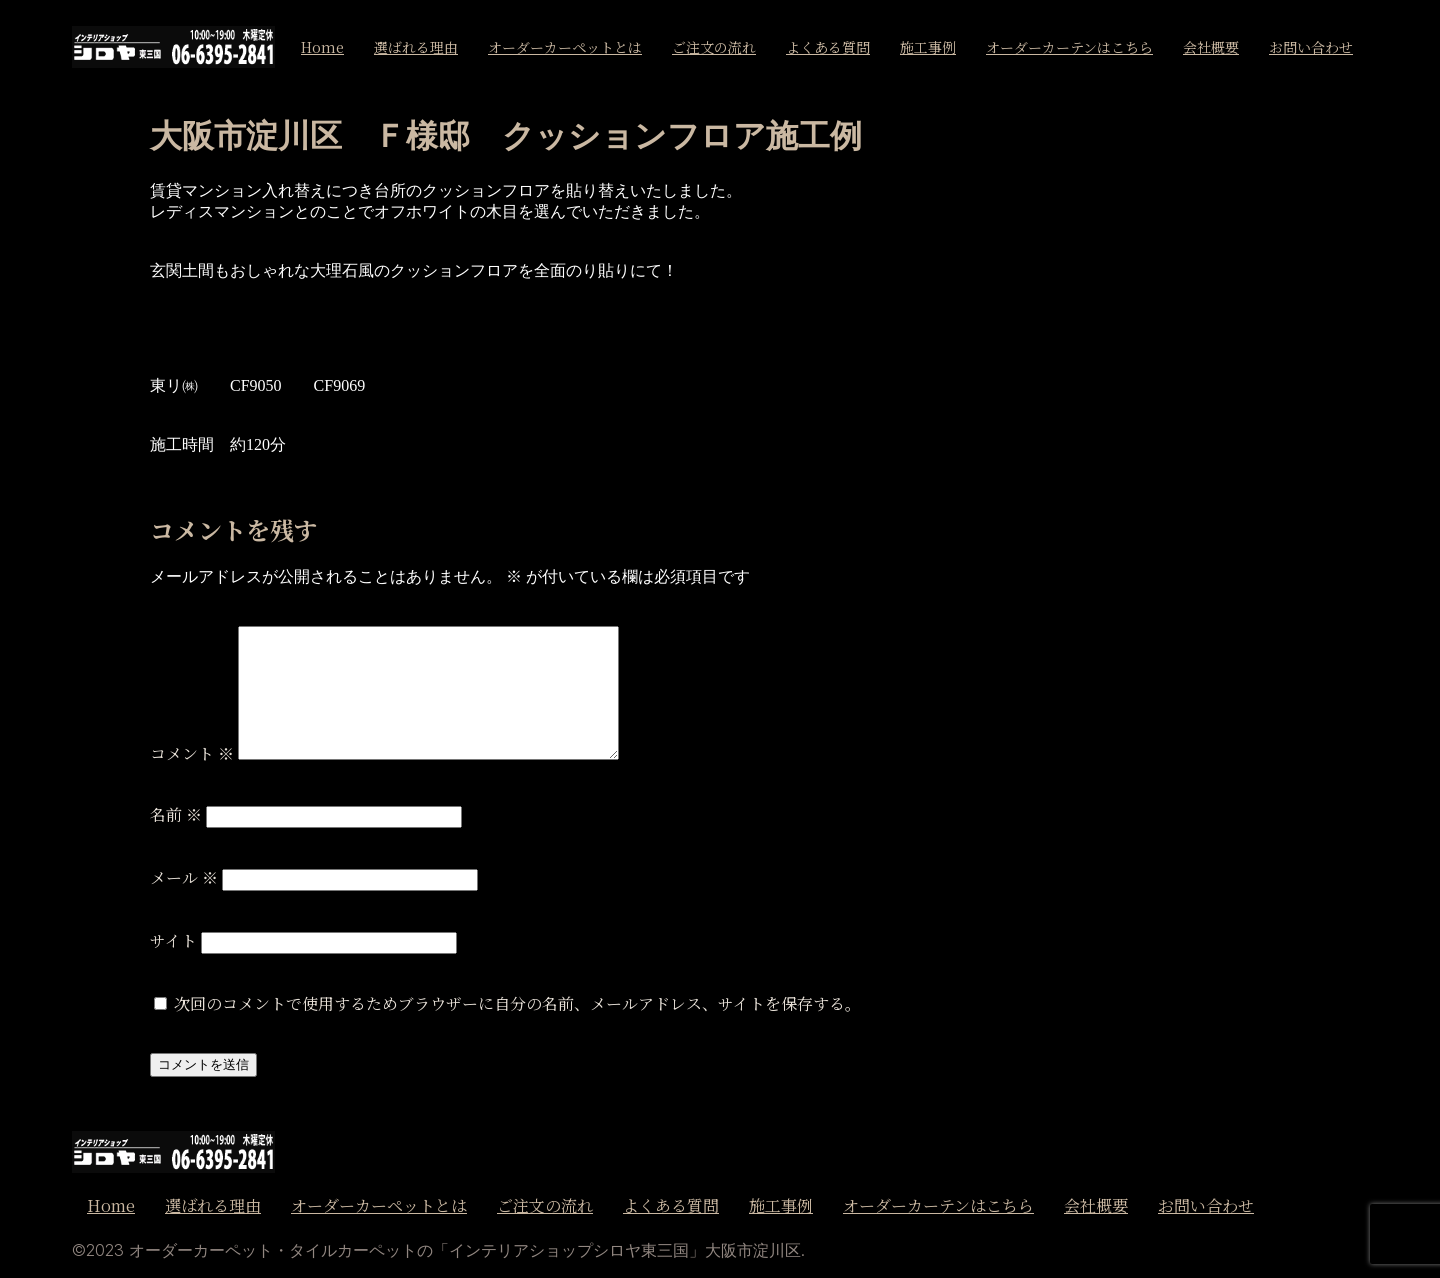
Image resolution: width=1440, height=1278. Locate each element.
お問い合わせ (1311, 47)
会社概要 (1211, 47)
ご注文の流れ (714, 47)
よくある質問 (828, 47)
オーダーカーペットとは (565, 47)
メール (184, 877)
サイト (173, 940)
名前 (176, 814)
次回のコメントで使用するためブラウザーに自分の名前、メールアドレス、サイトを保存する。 (517, 1003)
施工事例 (928, 47)
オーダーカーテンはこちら (1069, 47)
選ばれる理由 (416, 47)
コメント (192, 753)
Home (322, 47)
